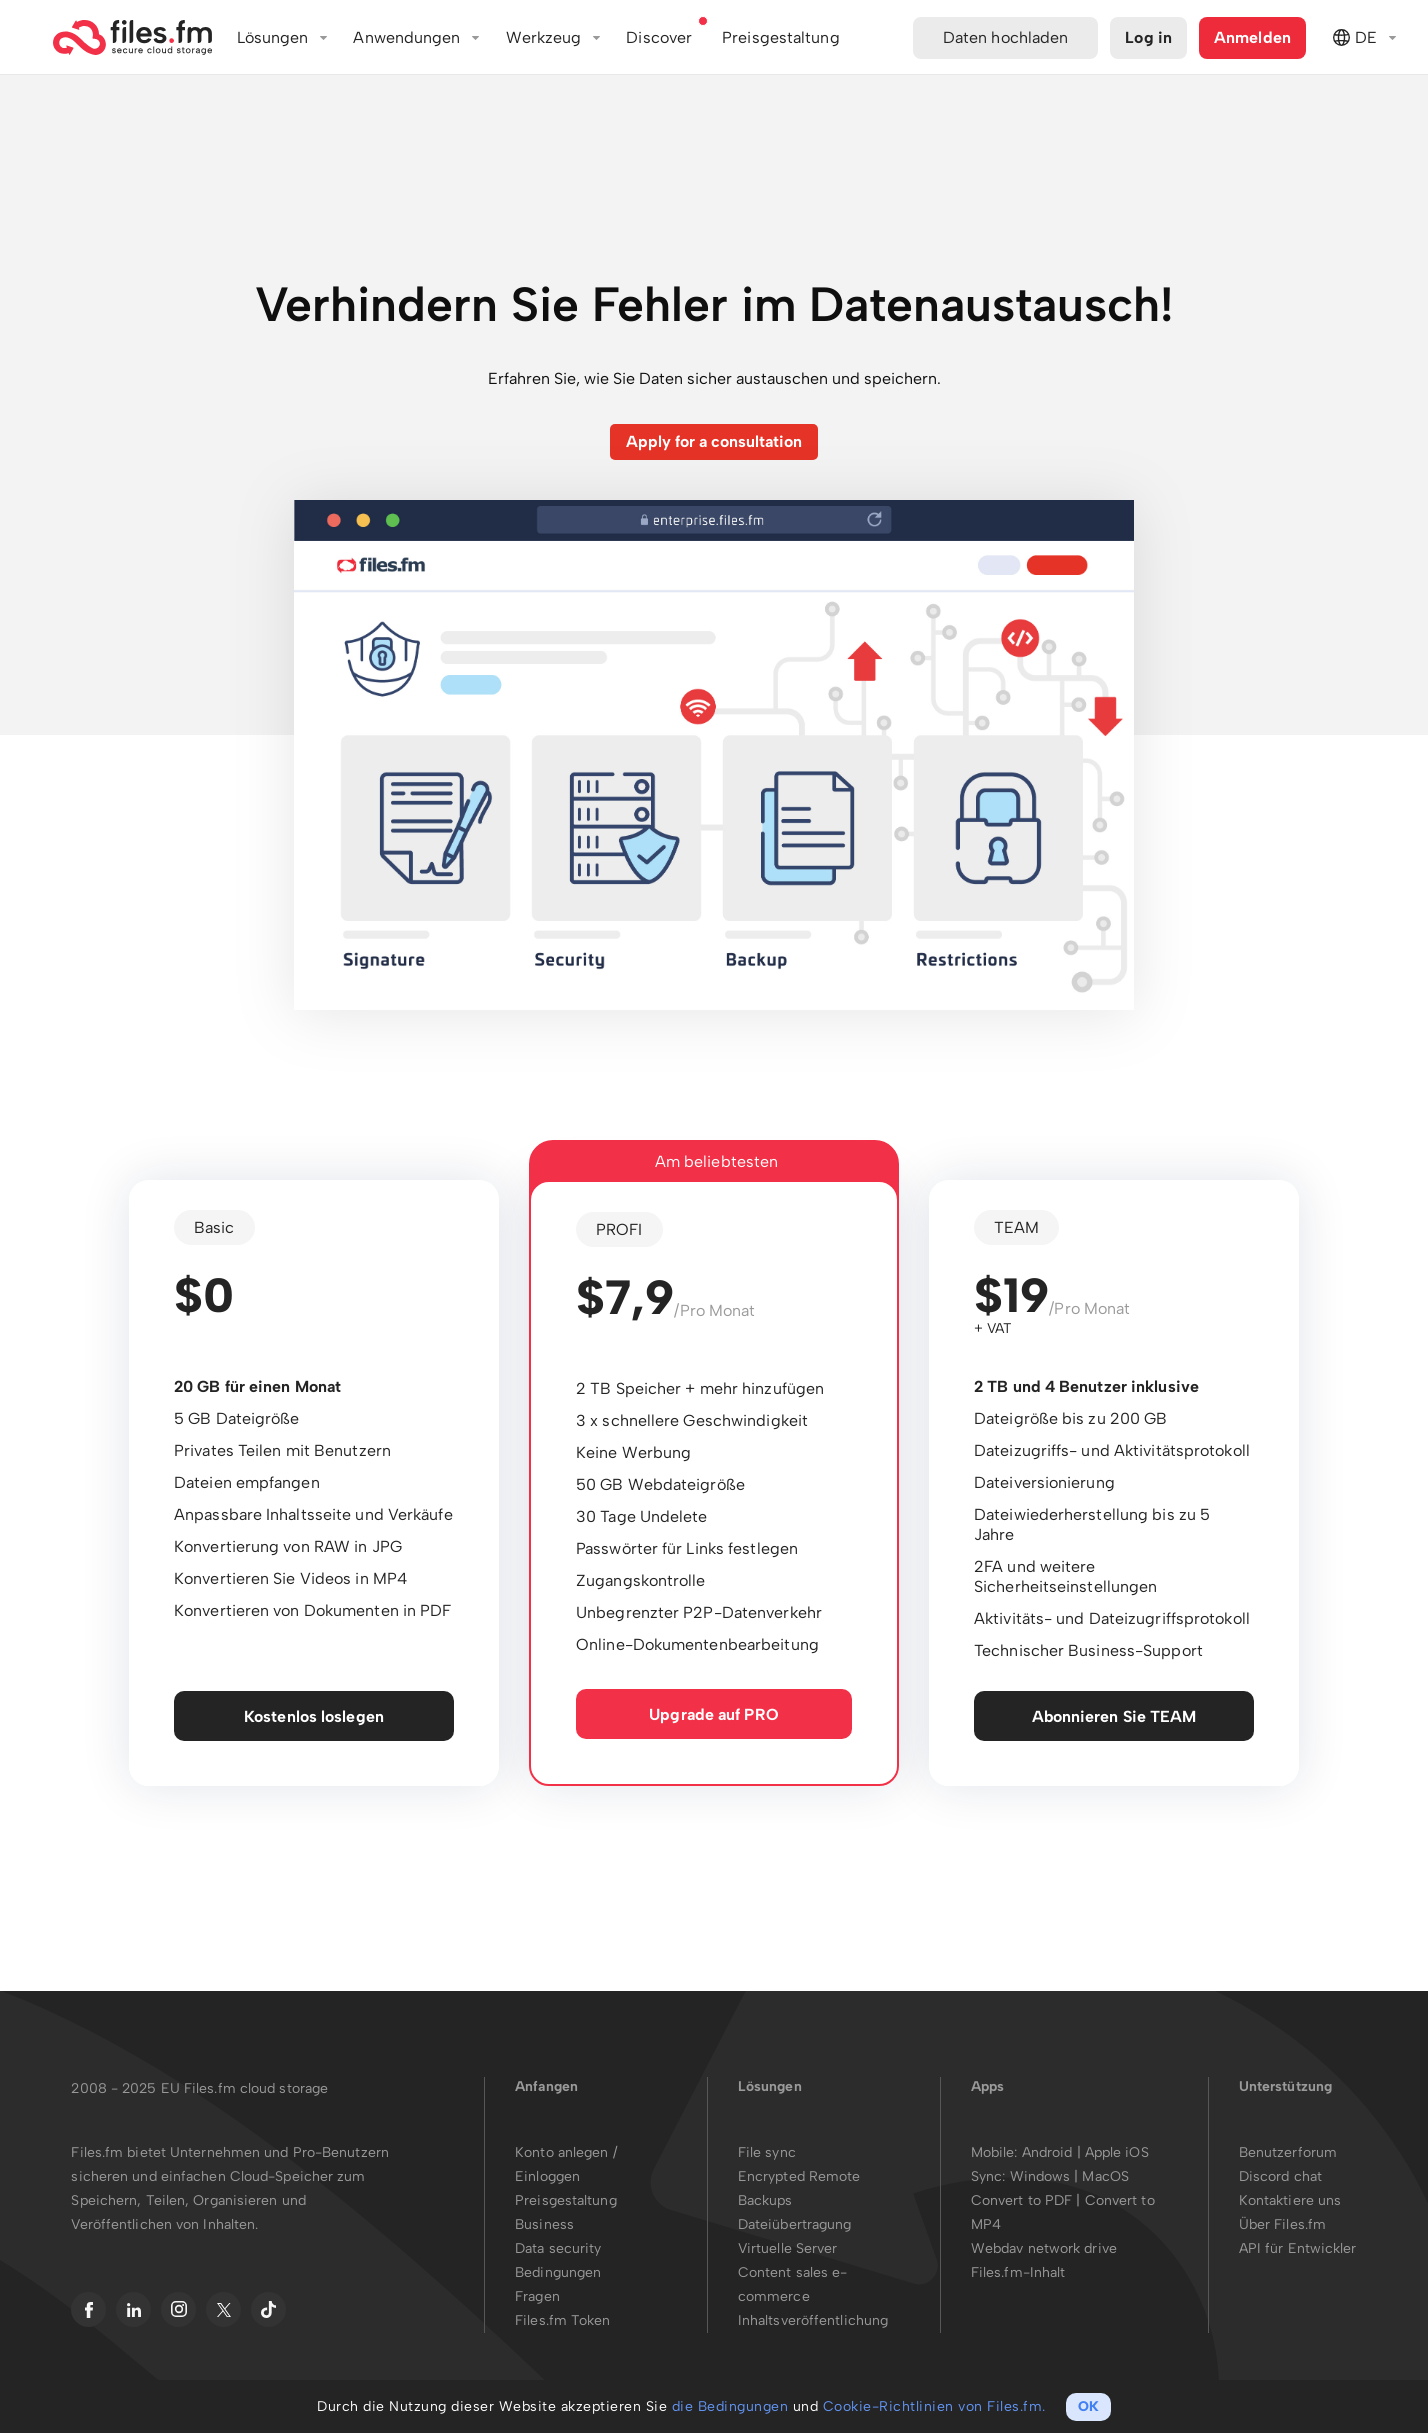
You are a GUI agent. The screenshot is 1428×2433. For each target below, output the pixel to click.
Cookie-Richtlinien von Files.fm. (934, 2406)
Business (544, 2224)
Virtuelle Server (788, 2248)
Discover (659, 37)
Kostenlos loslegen (314, 1716)
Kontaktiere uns (1290, 2200)
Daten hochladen (1006, 37)
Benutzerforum (1288, 2152)
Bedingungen (558, 2272)
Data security (558, 2248)
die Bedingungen (730, 2406)
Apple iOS (1117, 2152)
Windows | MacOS (1070, 2176)
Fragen (537, 2296)
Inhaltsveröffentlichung (813, 2320)
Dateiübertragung (795, 2224)
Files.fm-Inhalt (1018, 2272)
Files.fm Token (562, 2320)
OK (1088, 2406)
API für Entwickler (1298, 2248)
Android (1049, 2152)
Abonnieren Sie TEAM (1114, 1716)
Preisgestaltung (566, 2200)
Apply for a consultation (714, 441)
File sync (767, 2152)
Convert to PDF (1021, 2200)
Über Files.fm (1282, 2224)
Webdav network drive (1044, 2248)
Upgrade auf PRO (714, 1714)
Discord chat (1280, 2176)
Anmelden (1252, 37)
